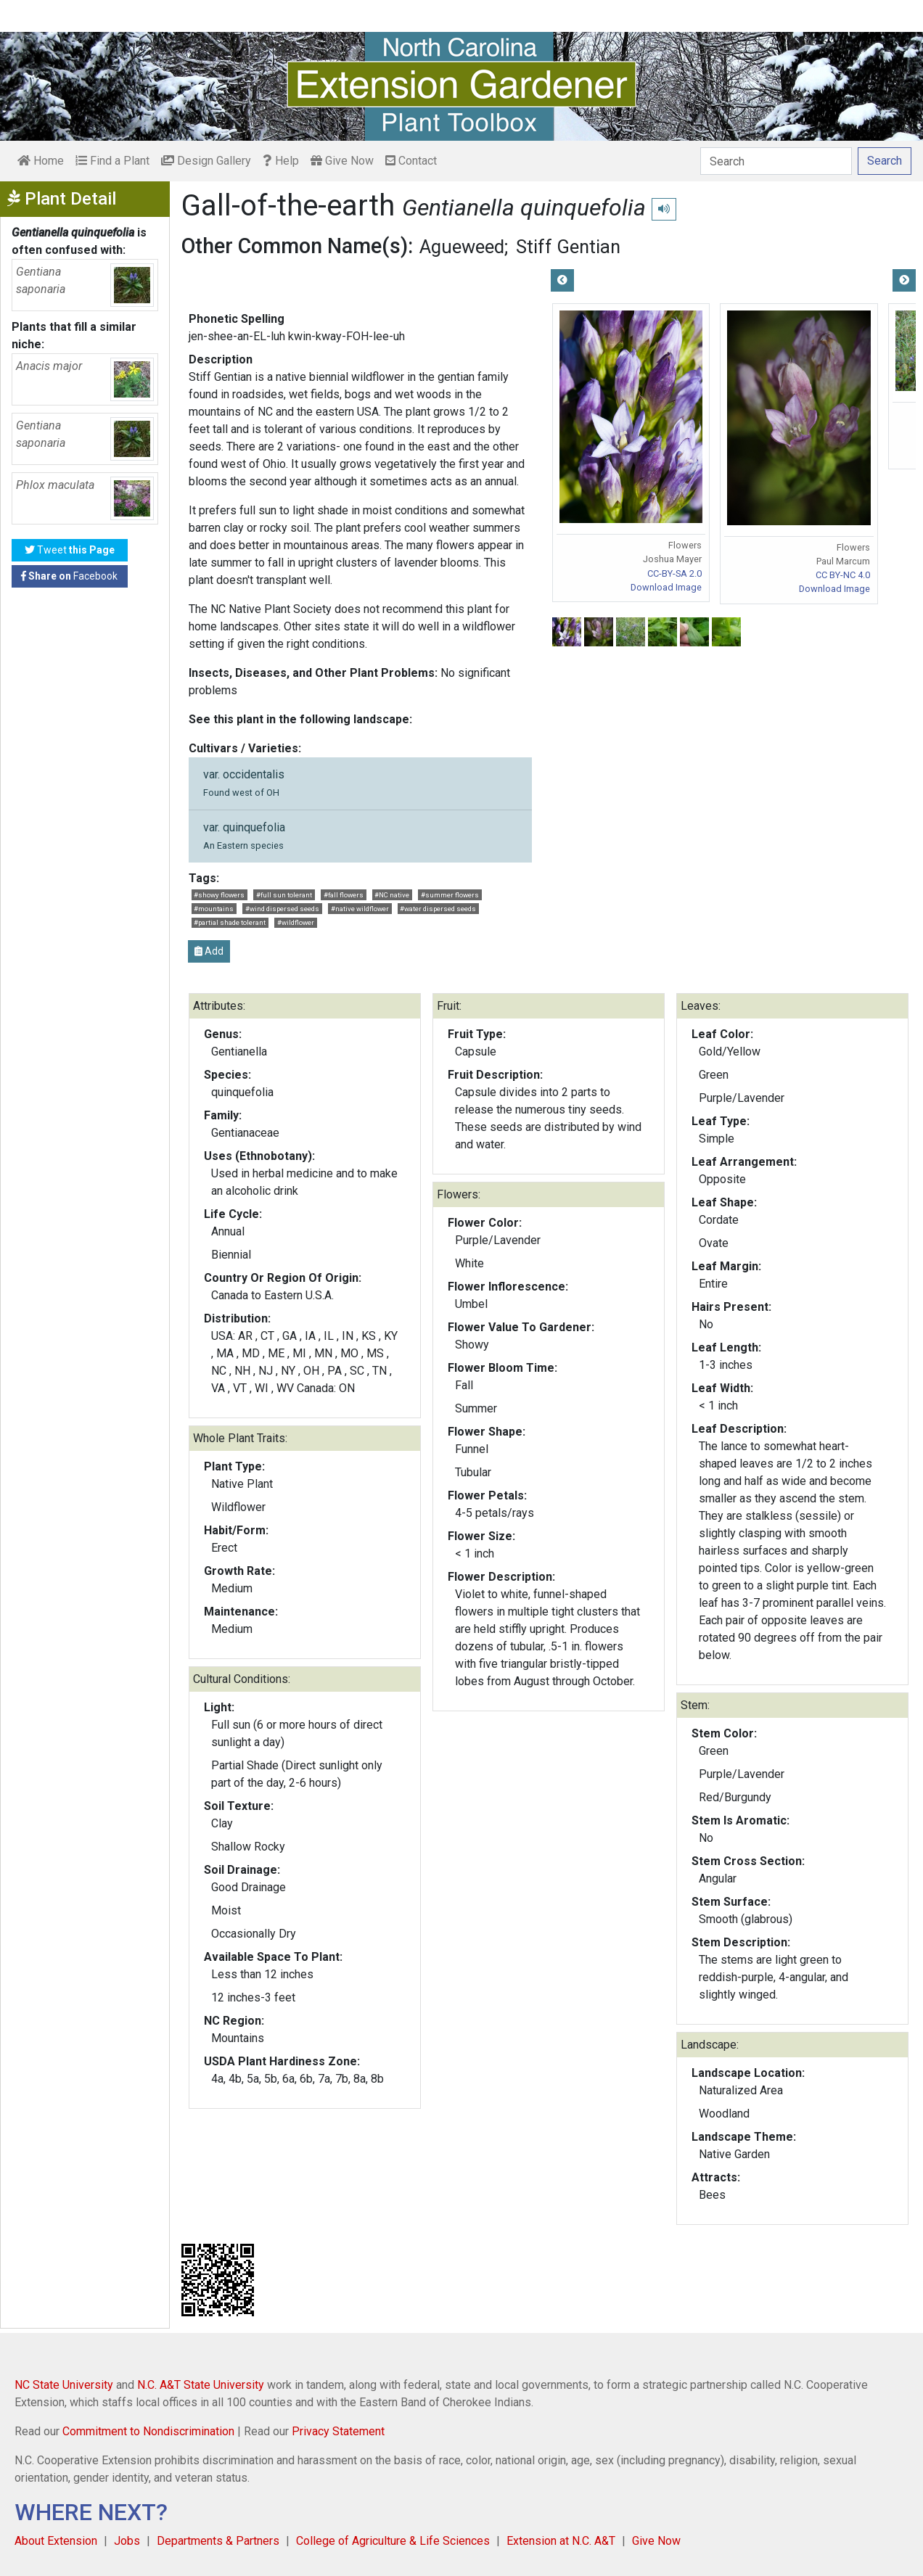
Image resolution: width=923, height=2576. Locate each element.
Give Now (342, 161)
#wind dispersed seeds (282, 909)
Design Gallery (206, 161)
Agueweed (461, 247)
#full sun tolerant (284, 895)
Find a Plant (112, 161)
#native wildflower (360, 909)
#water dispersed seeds (438, 909)
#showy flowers (219, 895)
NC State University (64, 2385)
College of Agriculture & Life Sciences (393, 2541)
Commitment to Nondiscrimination (148, 2431)
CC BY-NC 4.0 (843, 574)
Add (208, 951)
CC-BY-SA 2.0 (674, 573)
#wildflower (295, 922)
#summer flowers (450, 895)
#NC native (391, 895)
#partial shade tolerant (230, 922)
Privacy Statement (338, 2431)
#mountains (214, 909)
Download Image (666, 587)
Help (281, 161)
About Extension (56, 2541)
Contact (411, 161)
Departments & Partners (218, 2541)
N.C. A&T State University (200, 2385)
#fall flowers (344, 895)
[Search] (776, 161)
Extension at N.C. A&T (560, 2541)
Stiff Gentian (568, 247)
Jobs (127, 2541)
